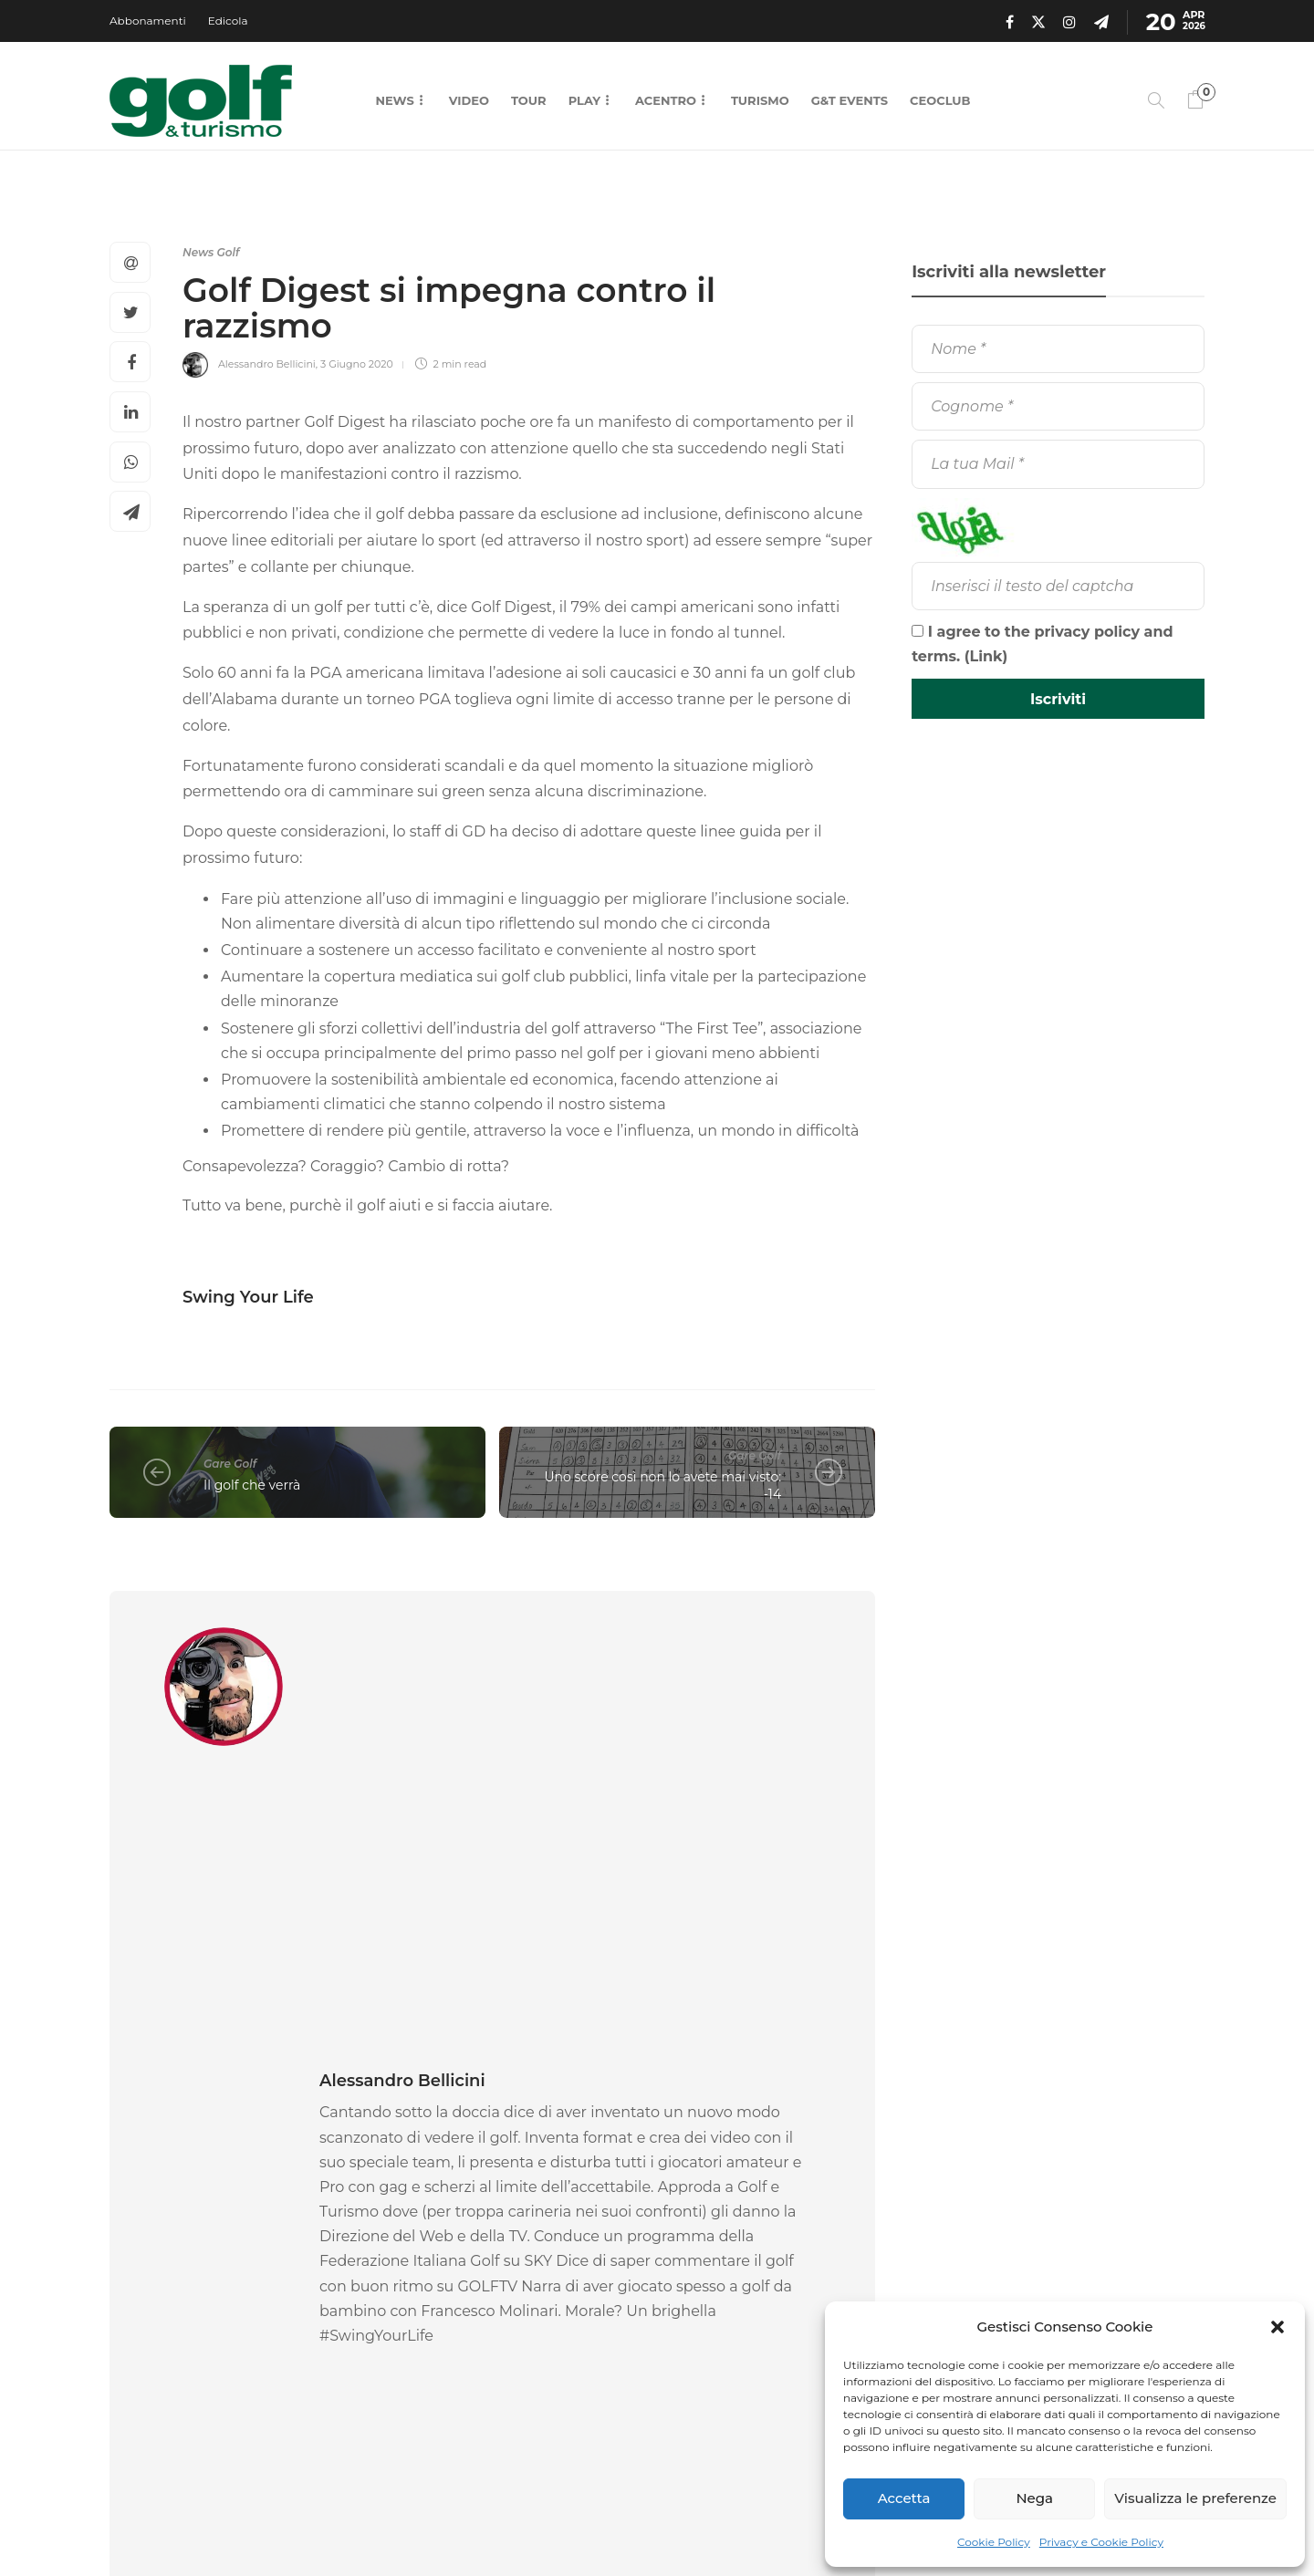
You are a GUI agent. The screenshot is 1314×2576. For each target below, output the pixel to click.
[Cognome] (1058, 406)
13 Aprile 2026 (745, 2347)
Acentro (665, 100)
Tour (529, 100)
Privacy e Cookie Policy (1101, 2542)
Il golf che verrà (251, 1485)
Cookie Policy (993, 2542)
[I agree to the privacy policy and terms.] (917, 631)
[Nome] (1058, 349)
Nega (1034, 2498)
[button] (1277, 2327)
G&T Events (849, 100)
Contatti (779, 2521)
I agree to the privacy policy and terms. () (1042, 644)
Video (469, 100)
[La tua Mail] (1058, 464)
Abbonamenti (148, 20)
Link (986, 656)
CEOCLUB (940, 100)
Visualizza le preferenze (1195, 2498)
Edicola (228, 20)
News (394, 100)
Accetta (904, 2498)
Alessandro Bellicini (267, 364)
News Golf (210, 252)
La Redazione (143, 2327)
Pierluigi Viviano (414, 2327)
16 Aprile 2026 (216, 2327)
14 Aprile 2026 (494, 2327)
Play (584, 100)
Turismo (760, 100)
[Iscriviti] (1058, 699)
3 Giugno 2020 (356, 364)
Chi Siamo (692, 2521)
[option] (228, 2211)
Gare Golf (229, 1463)
